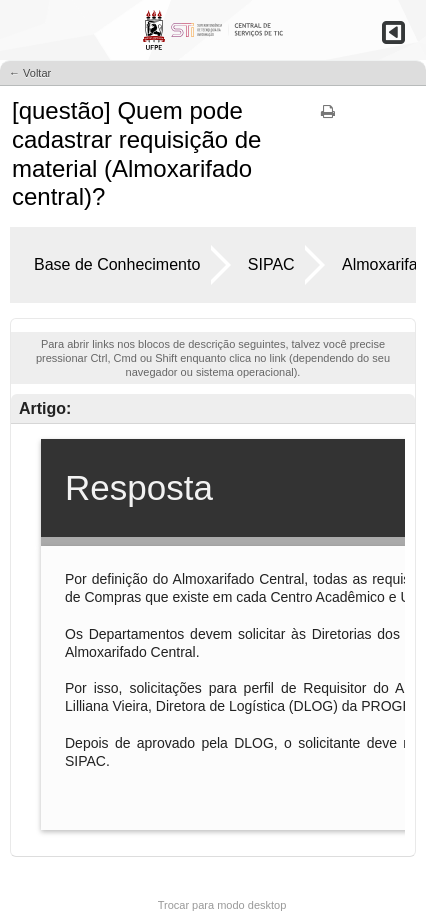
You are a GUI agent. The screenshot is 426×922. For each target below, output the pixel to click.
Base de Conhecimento (117, 264)
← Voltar (30, 73)
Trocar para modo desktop (222, 905)
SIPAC (271, 264)
